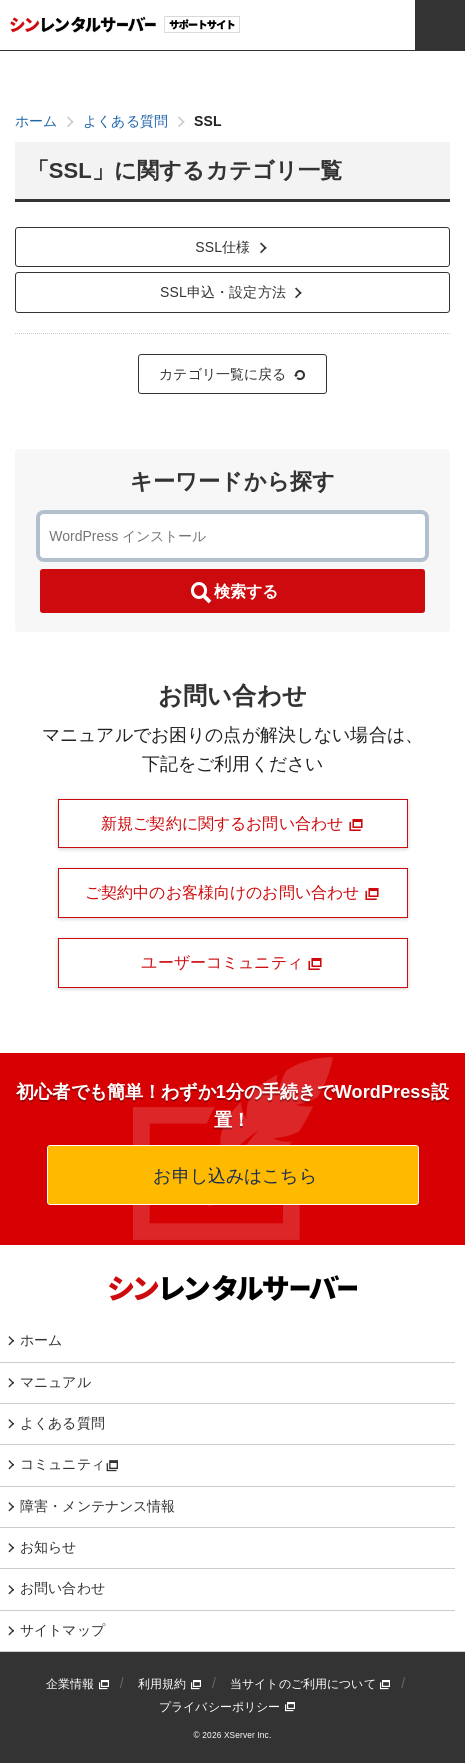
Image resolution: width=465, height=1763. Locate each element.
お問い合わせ (62, 1588)
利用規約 (170, 1684)
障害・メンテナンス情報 (98, 1506)
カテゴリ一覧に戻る (232, 374)
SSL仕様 (232, 247)
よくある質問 (62, 1423)
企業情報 (78, 1684)
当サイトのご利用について (310, 1684)
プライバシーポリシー (227, 1707)
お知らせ (48, 1547)
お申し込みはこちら (232, 1176)
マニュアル (55, 1382)
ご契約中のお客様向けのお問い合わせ (232, 893)
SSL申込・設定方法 (232, 292)
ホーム (41, 1340)
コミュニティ (69, 1464)
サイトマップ (62, 1630)
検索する (233, 593)
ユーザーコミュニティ (232, 963)
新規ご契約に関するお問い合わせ (232, 824)
